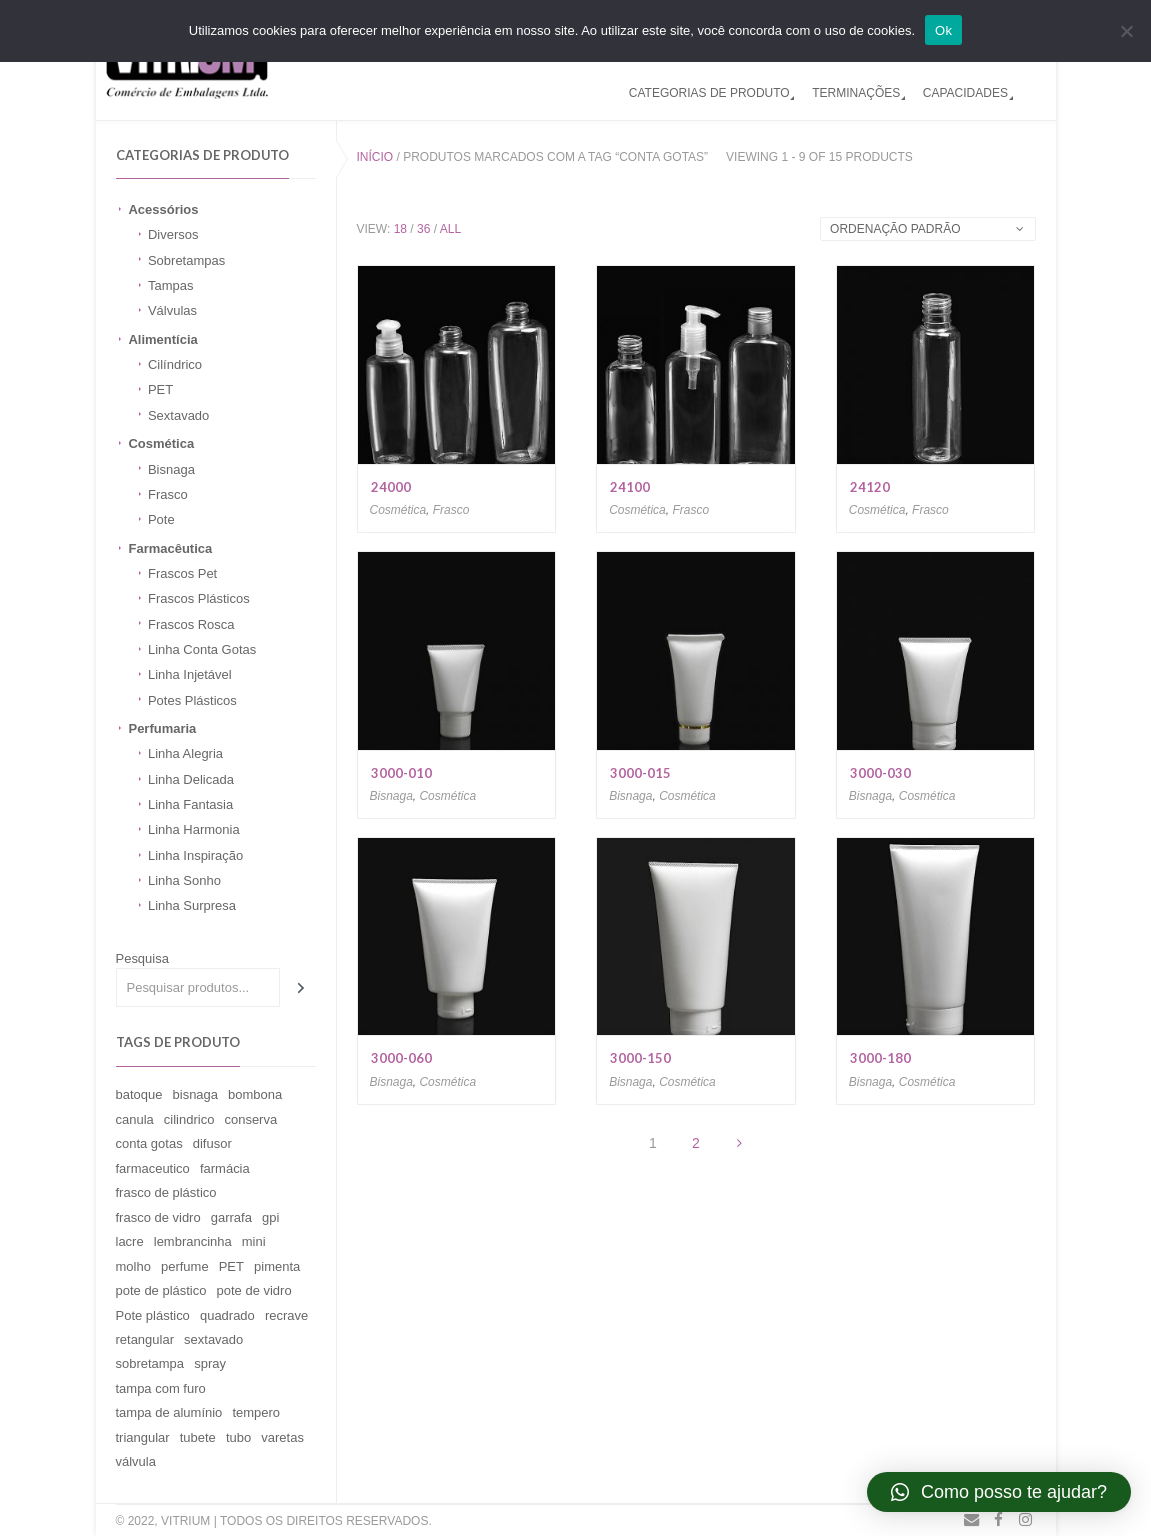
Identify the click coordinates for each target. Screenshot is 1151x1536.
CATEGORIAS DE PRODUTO (709, 93)
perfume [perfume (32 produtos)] (185, 1266)
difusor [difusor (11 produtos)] (212, 1143)
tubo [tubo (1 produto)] (238, 1437)
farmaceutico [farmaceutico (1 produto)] (153, 1168)
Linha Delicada (191, 779)
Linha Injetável (190, 674)
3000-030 (880, 773)
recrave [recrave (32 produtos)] (286, 1315)
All (450, 229)
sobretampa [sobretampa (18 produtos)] (150, 1363)
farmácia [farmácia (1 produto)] (225, 1168)
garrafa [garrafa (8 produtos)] (231, 1217)
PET (160, 389)
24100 (630, 487)
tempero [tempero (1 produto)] (256, 1412)
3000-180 (880, 1058)
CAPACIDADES (965, 93)
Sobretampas (186, 260)
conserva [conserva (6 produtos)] (250, 1119)
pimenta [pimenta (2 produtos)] (277, 1266)
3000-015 (640, 773)
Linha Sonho (184, 880)
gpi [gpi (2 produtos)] (270, 1217)
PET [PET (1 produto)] (231, 1266)
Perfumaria (162, 728)
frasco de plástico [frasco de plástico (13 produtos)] (166, 1192)
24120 (870, 487)
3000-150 (640, 1058)
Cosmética (161, 443)
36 (423, 229)
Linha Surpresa (192, 905)
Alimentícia (162, 339)
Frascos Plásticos (199, 598)
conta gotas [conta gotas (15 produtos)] (149, 1143)
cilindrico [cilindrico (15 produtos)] (189, 1119)
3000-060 (401, 1058)
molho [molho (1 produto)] (133, 1266)
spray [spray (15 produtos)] (210, 1363)
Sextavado (178, 415)
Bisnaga (171, 469)
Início (375, 157)
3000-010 (401, 773)
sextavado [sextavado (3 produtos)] (213, 1339)
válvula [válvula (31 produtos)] (136, 1461)
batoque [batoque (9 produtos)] (139, 1094)
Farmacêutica (170, 548)
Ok (943, 30)
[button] (999, 1492)
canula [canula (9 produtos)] (135, 1119)
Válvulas (172, 310)
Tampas (170, 285)
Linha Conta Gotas (202, 649)
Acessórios (163, 209)
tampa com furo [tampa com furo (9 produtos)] (161, 1388)
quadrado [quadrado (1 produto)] (227, 1315)
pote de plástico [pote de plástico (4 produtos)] (161, 1290)
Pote (161, 519)
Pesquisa (142, 958)
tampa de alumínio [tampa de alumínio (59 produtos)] (169, 1412)
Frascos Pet (182, 573)
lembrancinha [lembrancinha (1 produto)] (193, 1241)
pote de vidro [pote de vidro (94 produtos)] (254, 1290)
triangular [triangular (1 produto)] (143, 1437)
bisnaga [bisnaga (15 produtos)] (195, 1094)
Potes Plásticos (192, 700)
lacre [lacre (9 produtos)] (130, 1241)
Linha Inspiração (195, 855)
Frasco (168, 494)
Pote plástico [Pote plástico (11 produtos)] (153, 1315)
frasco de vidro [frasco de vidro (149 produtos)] (158, 1217)
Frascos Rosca (191, 624)
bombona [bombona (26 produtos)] (255, 1094)
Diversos (173, 234)
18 (400, 229)
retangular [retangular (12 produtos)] (145, 1339)
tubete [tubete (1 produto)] (198, 1437)
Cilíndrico (175, 364)
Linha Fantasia (190, 804)
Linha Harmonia (194, 829)
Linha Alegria (185, 753)
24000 (391, 487)
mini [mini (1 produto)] (254, 1241)
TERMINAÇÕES (856, 93)
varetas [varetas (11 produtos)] (282, 1437)
